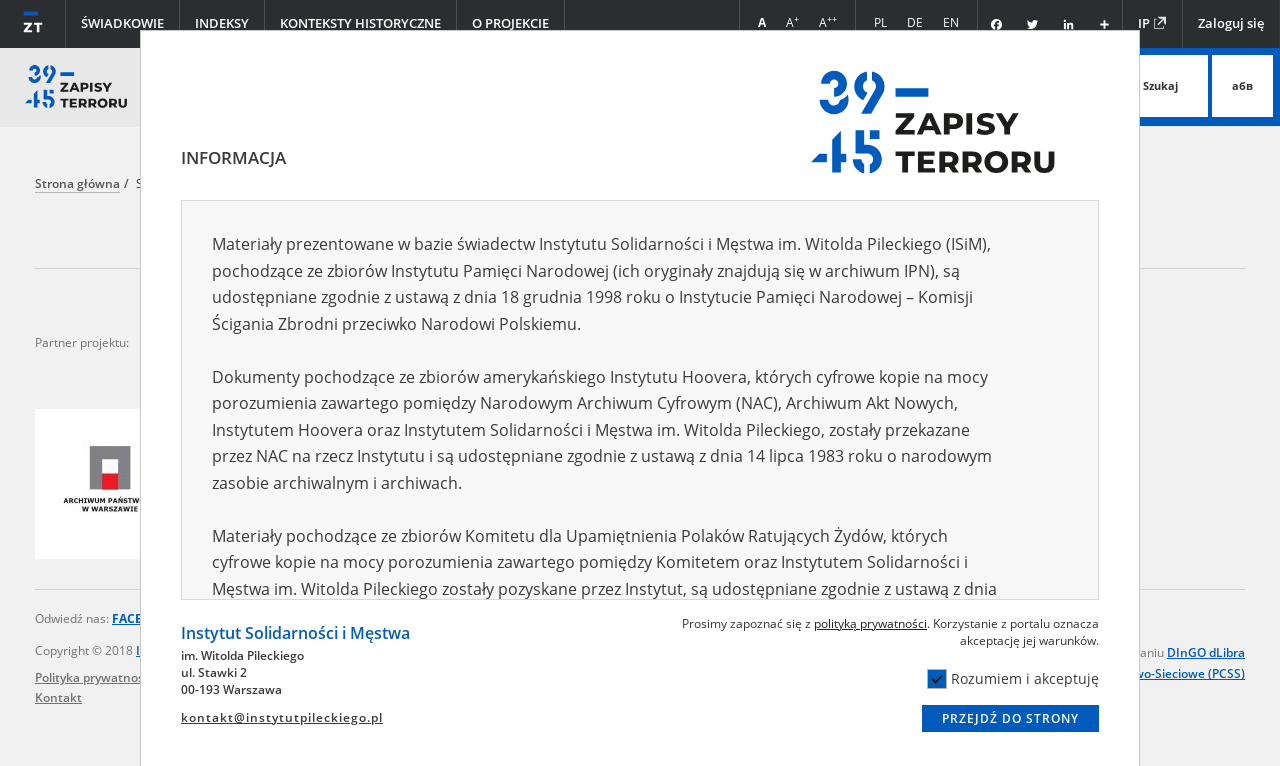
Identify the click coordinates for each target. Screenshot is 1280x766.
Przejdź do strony (1010, 718)
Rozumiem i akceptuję (1013, 679)
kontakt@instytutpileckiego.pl (282, 717)
